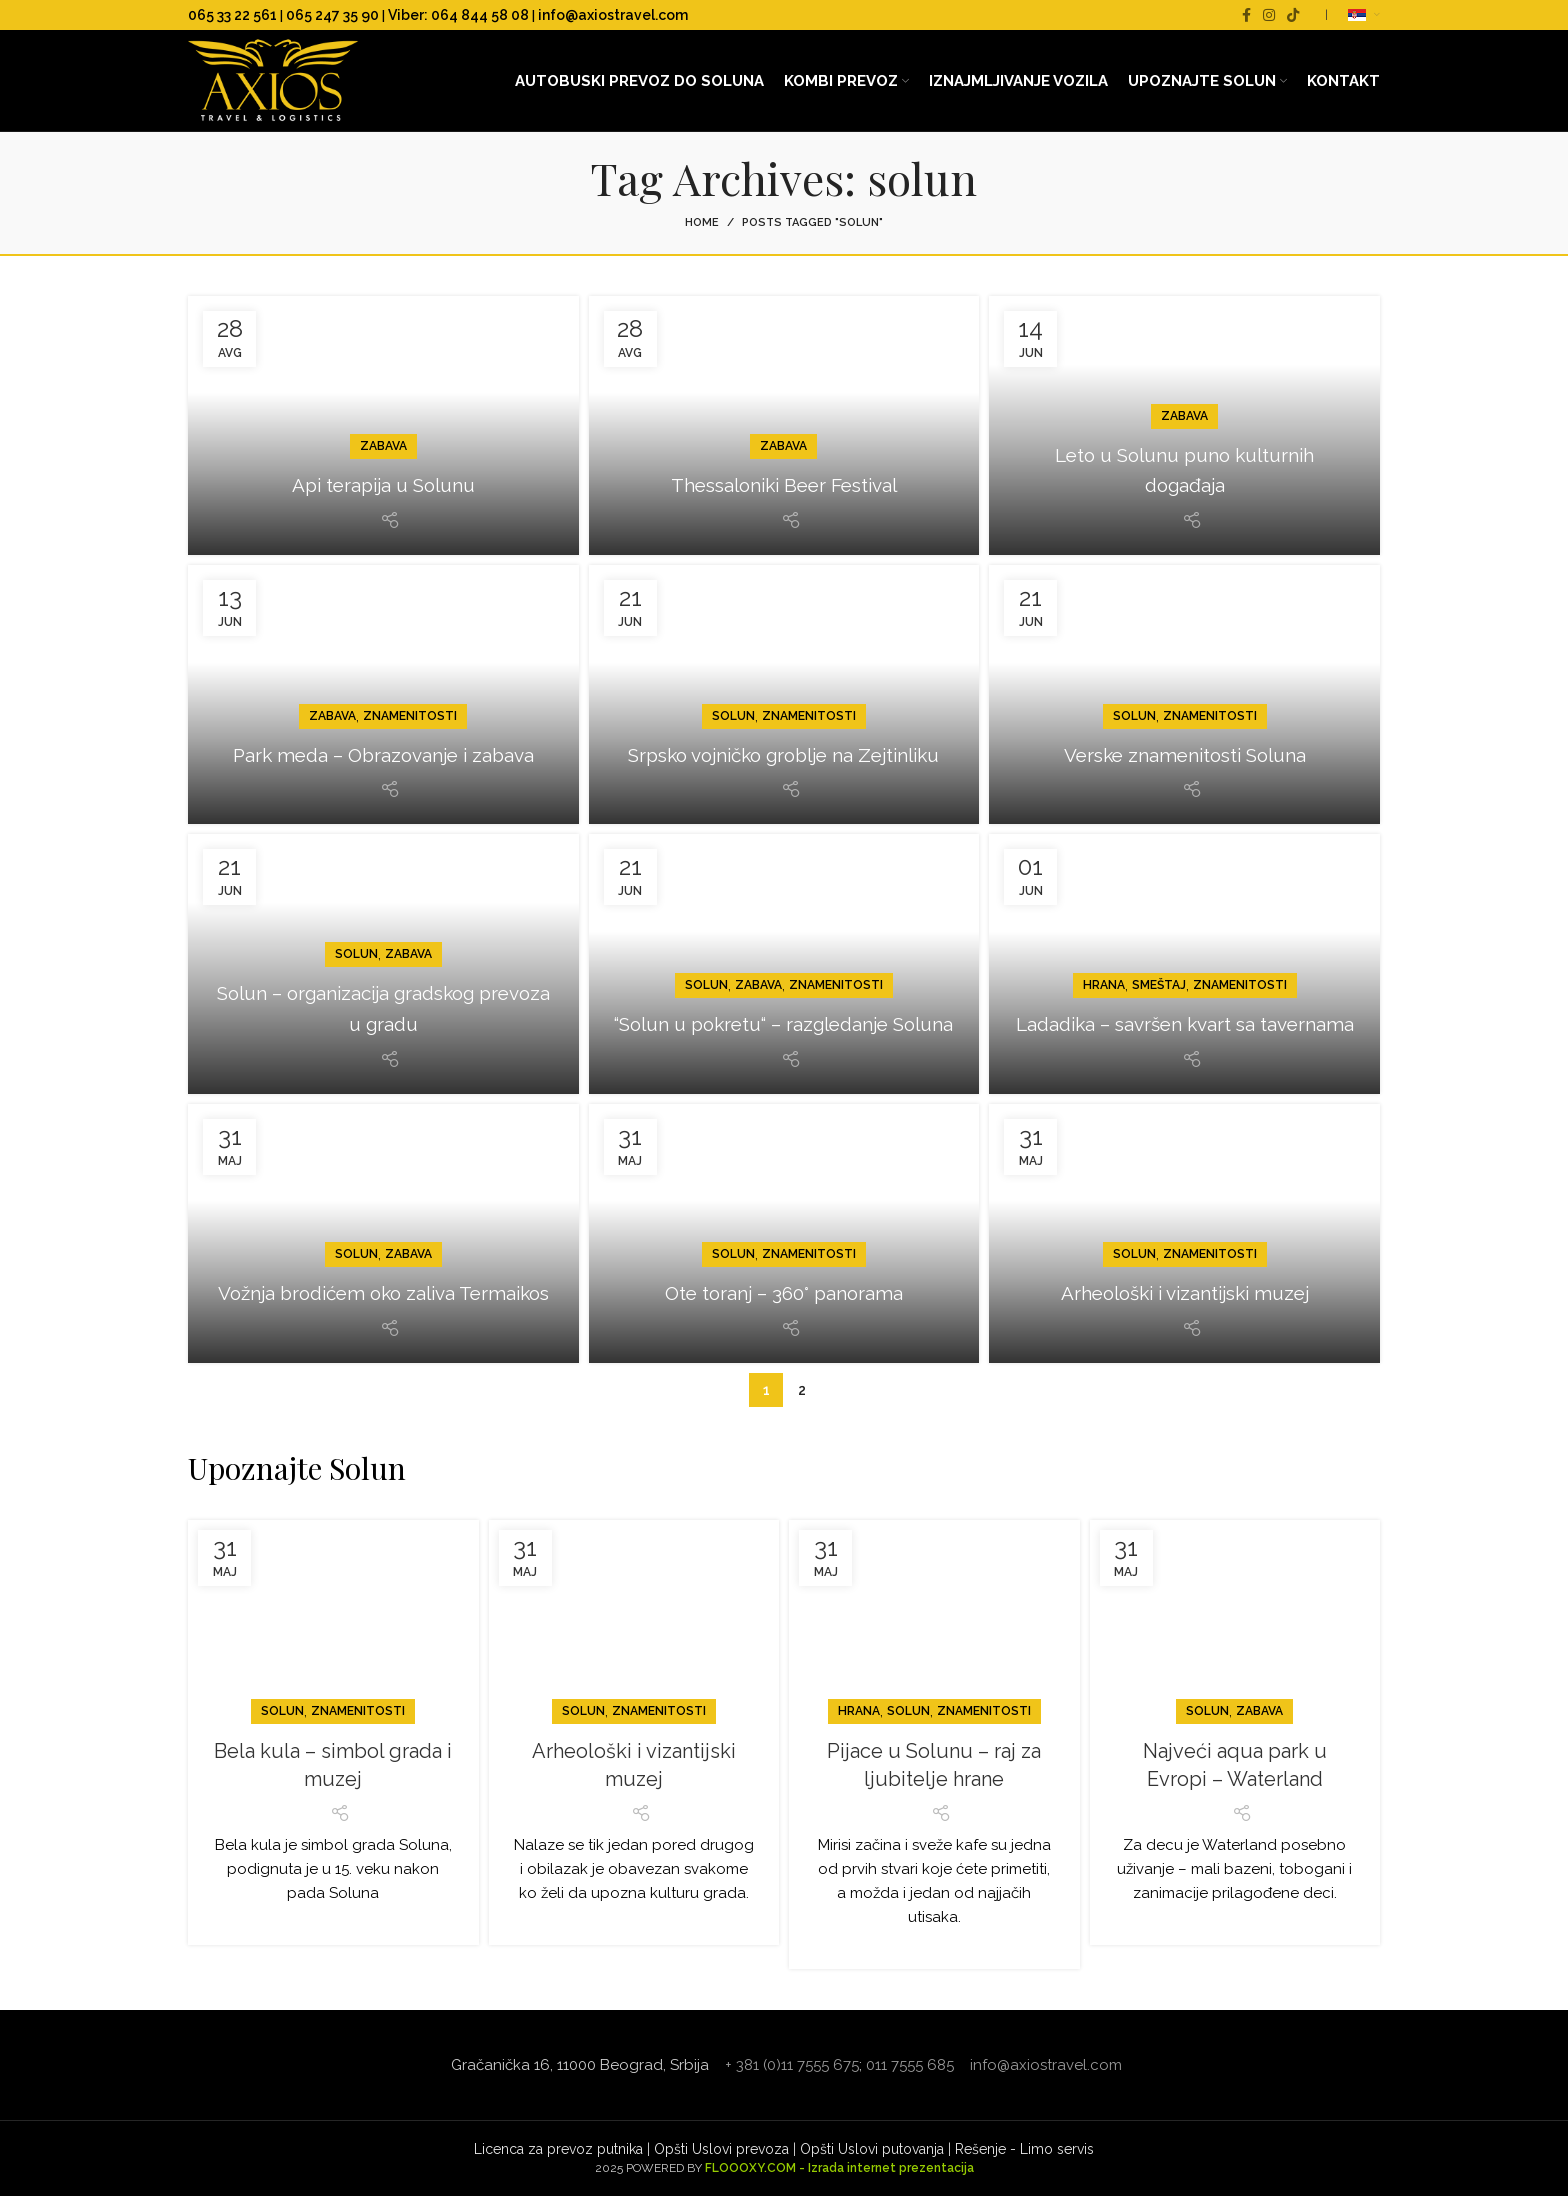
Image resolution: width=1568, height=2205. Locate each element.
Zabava (383, 455)
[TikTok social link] (1293, 15)
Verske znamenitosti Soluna (1185, 762)
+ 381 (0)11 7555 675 (792, 2074)
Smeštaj (1159, 963)
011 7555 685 (910, 2074)
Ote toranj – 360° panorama (783, 1301)
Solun (733, 694)
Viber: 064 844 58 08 (458, 15)
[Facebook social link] (1246, 15)
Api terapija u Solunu (383, 493)
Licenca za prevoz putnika (558, 2158)
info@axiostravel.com (613, 15)
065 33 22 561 (232, 15)
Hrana (1104, 963)
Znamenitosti (410, 694)
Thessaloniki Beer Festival (784, 493)
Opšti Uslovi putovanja (872, 2158)
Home (702, 231)
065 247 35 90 (332, 15)
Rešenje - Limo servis (1024, 2158)
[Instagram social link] (1269, 15)
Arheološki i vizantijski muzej (1184, 1301)
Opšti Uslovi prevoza (721, 2158)
